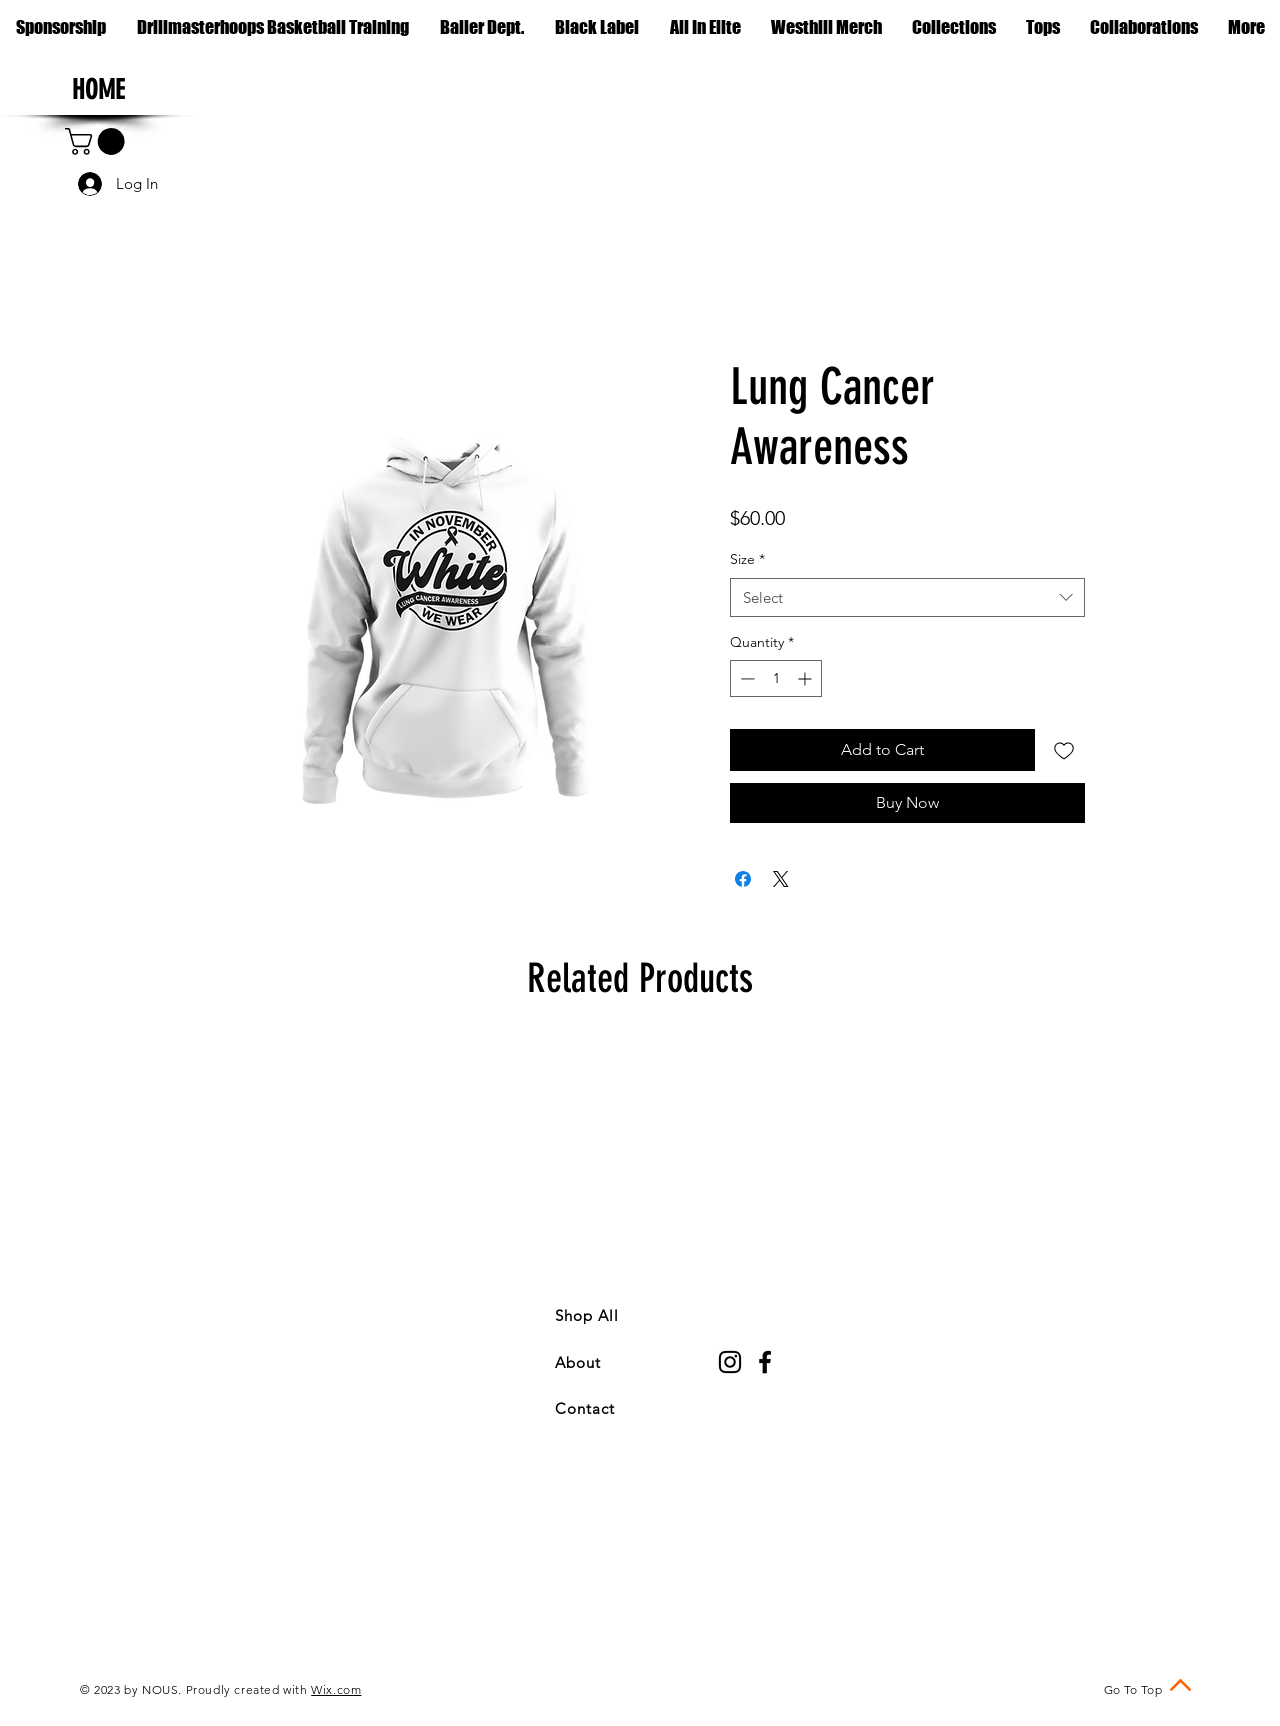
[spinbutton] (776, 678)
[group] (640, 1151)
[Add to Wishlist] (1064, 750)
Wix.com (336, 1689)
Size (747, 559)
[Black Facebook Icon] (765, 1362)
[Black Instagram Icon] (730, 1362)
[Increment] (806, 678)
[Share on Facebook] (743, 879)
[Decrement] (745, 678)
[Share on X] (781, 879)
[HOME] (98, 91)
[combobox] (907, 597)
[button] (954, 27)
